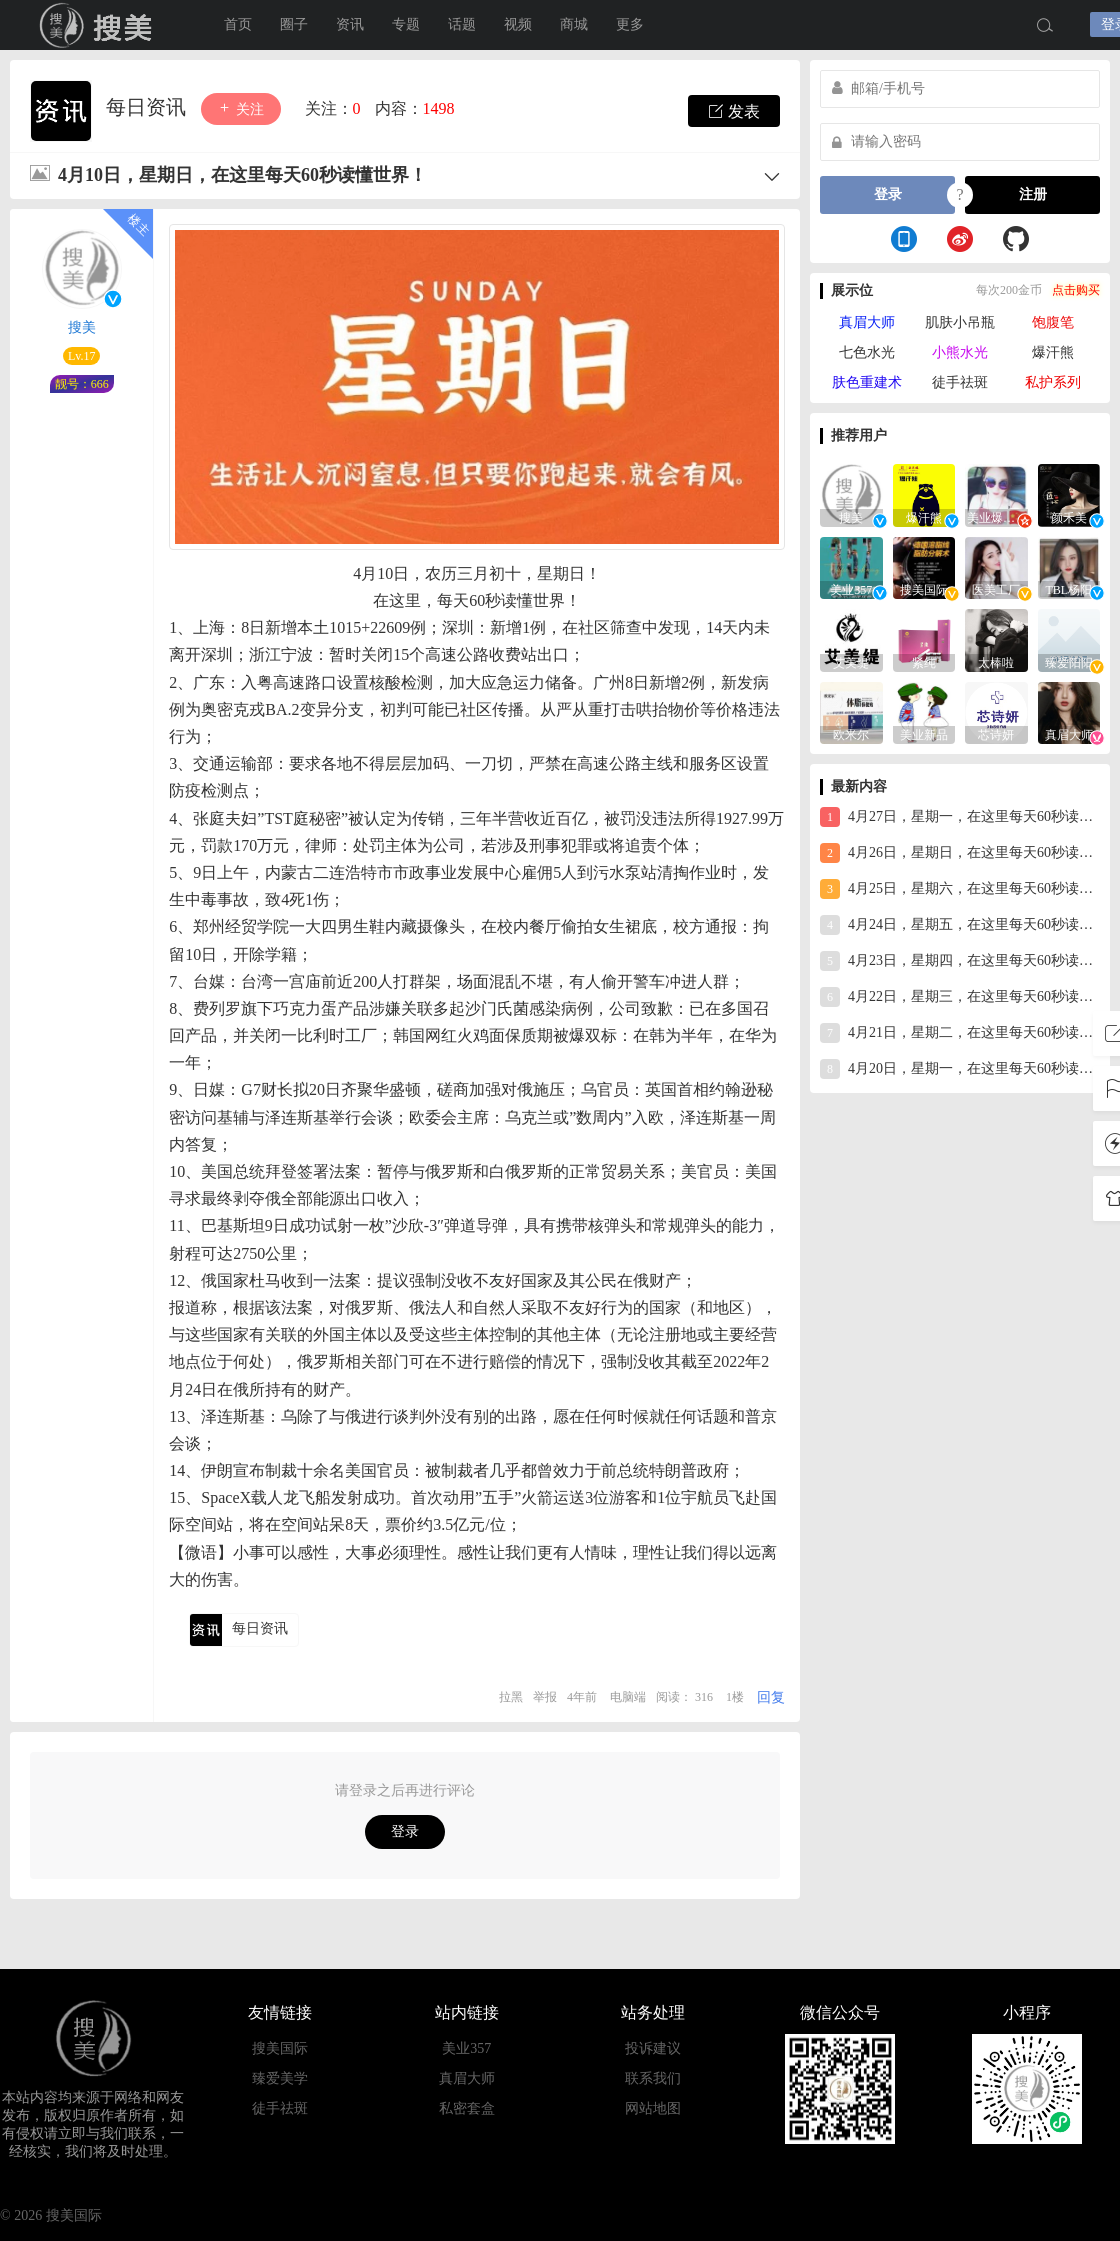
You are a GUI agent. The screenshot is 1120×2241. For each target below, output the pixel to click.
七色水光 (867, 352)
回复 (771, 1697)
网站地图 (653, 2108)
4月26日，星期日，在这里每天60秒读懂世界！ (960, 853)
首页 (238, 24)
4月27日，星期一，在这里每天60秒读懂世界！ (960, 817)
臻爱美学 (280, 2078)
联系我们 (653, 2078)
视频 (518, 24)
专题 (406, 24)
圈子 (294, 24)
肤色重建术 (867, 382)
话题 (462, 24)
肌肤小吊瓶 (960, 322)
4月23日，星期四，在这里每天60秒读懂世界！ (960, 961)
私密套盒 (467, 2108)
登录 (405, 1831)
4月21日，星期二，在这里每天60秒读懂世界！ (960, 1033)
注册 (1033, 194)
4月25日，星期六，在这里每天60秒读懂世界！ (960, 889)
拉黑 (511, 1697)
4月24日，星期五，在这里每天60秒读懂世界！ (960, 925)
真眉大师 (867, 322)
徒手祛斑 (960, 382)
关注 (241, 108)
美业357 (466, 2048)
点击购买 (1076, 290)
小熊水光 (960, 352)
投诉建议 (653, 2048)
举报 (545, 1697)
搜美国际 (280, 2048)
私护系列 (1053, 382)
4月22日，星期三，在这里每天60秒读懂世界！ (960, 997)
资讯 (350, 24)
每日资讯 (148, 107)
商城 (574, 24)
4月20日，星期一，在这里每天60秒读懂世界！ (960, 1069)
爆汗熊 (1053, 352)
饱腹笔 (1053, 322)
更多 (630, 24)
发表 (734, 111)
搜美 (100, 25)
